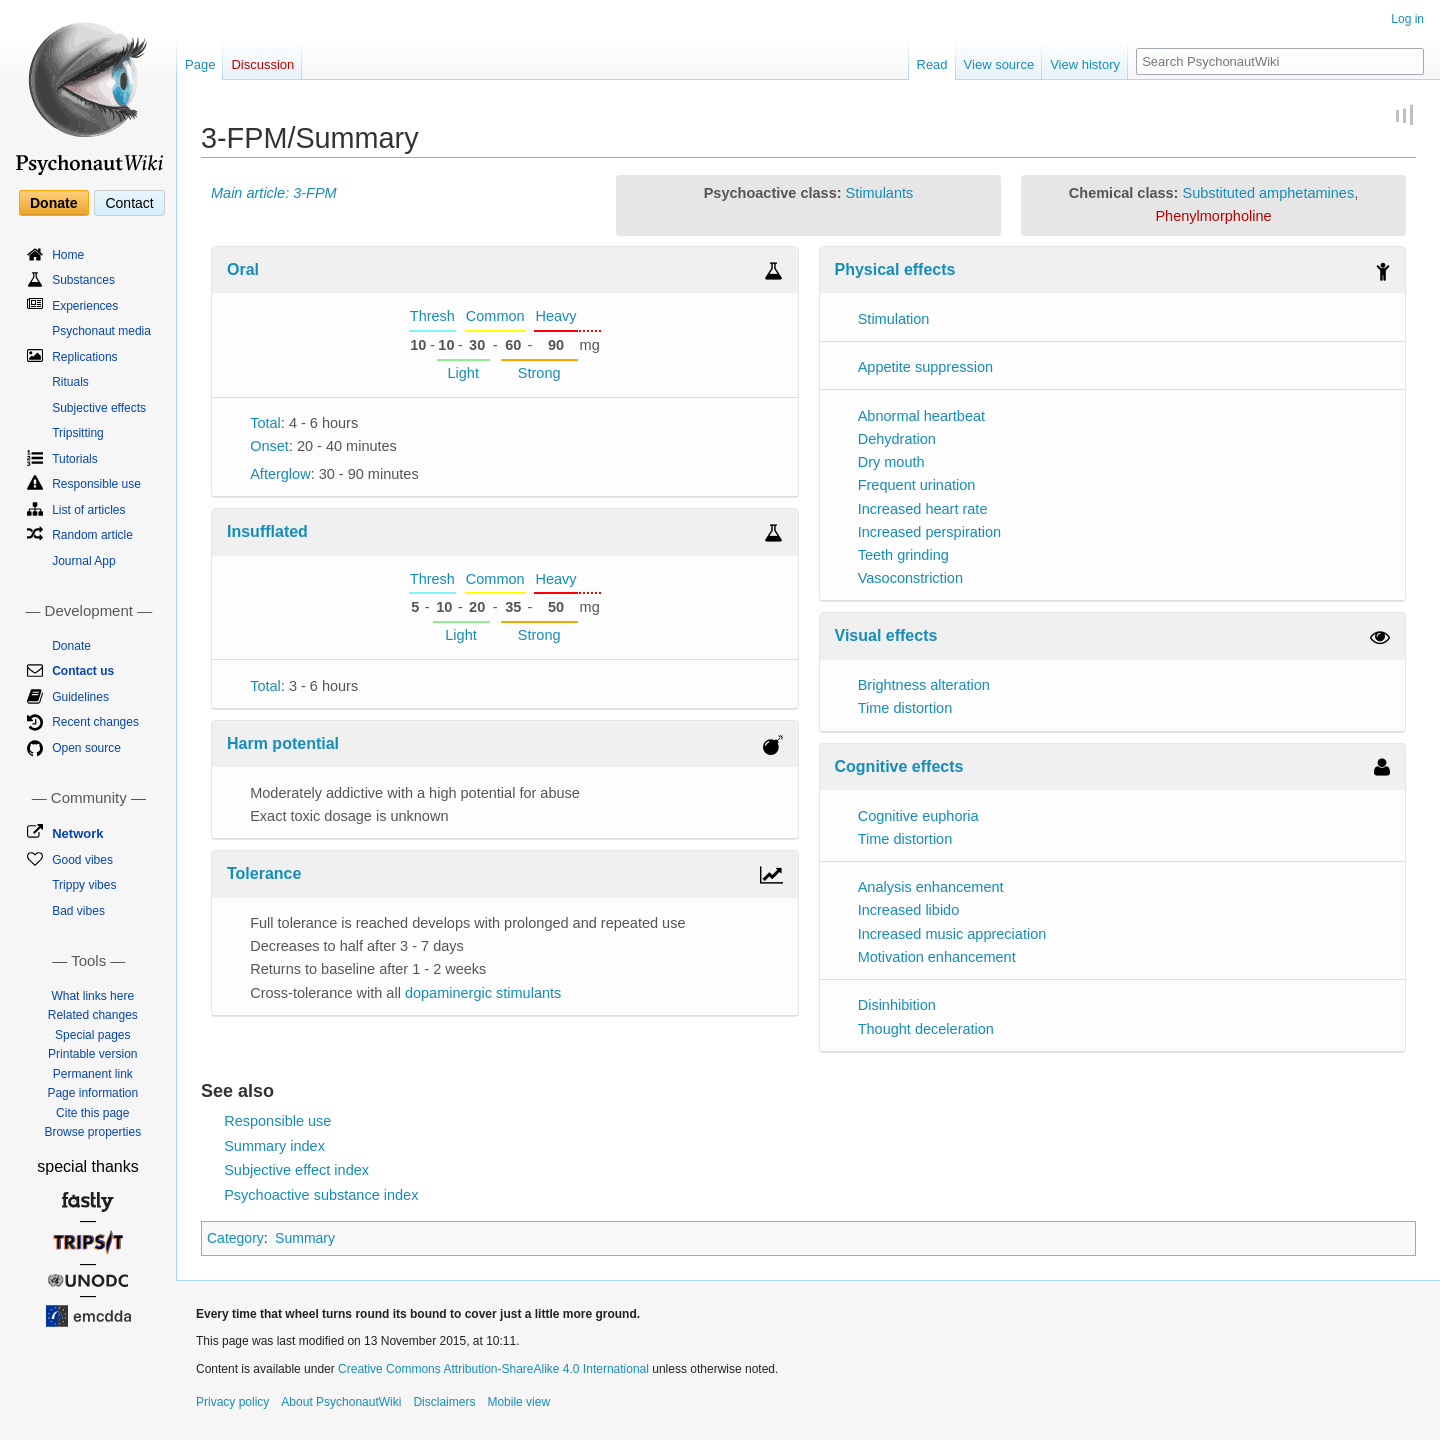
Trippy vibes (84, 885)
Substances (83, 280)
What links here (92, 996)
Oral (243, 269)
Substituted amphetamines (1268, 193)
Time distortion (905, 708)
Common (495, 316)
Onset (269, 446)
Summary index (274, 1146)
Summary (305, 1238)
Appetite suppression (925, 367)
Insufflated (267, 531)
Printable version (92, 1054)
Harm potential (283, 743)
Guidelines (80, 697)
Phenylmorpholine (1213, 216)
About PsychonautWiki (341, 1402)
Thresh (432, 316)
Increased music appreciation (952, 934)
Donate (53, 203)
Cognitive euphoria (918, 816)
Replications (84, 357)
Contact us (83, 671)
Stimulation (894, 319)
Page (200, 64)
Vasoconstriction (910, 578)
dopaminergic (448, 993)
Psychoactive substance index (321, 1195)
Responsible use (277, 1121)
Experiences (85, 306)
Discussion (262, 64)
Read (932, 64)
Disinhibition (897, 1005)
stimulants (528, 993)
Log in (1407, 19)
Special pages (92, 1035)
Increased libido (909, 910)
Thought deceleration (926, 1029)
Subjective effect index (296, 1170)
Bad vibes (78, 911)
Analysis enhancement (931, 887)
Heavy (555, 316)
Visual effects (886, 635)
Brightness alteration (924, 685)
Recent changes (95, 722)
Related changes (93, 1015)
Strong (539, 373)
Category (235, 1238)
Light (462, 373)
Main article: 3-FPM (274, 193)
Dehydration (897, 439)
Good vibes (82, 860)
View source (999, 64)
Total (265, 423)
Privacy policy (232, 1402)
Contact (129, 203)
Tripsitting (78, 433)
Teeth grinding (903, 555)
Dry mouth (891, 462)
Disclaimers (444, 1402)
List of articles (88, 510)
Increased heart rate (923, 509)
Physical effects (895, 269)
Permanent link (93, 1074)
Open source (86, 748)
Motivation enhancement (937, 957)
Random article (92, 535)
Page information (92, 1093)
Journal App (83, 561)
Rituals (70, 382)
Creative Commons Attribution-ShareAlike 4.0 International (493, 1369)
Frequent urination (917, 485)
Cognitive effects (899, 766)
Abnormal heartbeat (921, 416)
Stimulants (880, 193)
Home (68, 255)
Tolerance (264, 873)
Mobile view (518, 1402)
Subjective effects (99, 408)
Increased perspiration (929, 532)
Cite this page (92, 1113)
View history (1085, 64)
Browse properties (92, 1132)
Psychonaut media (101, 331)
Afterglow (280, 474)
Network (77, 833)
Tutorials (75, 459)
